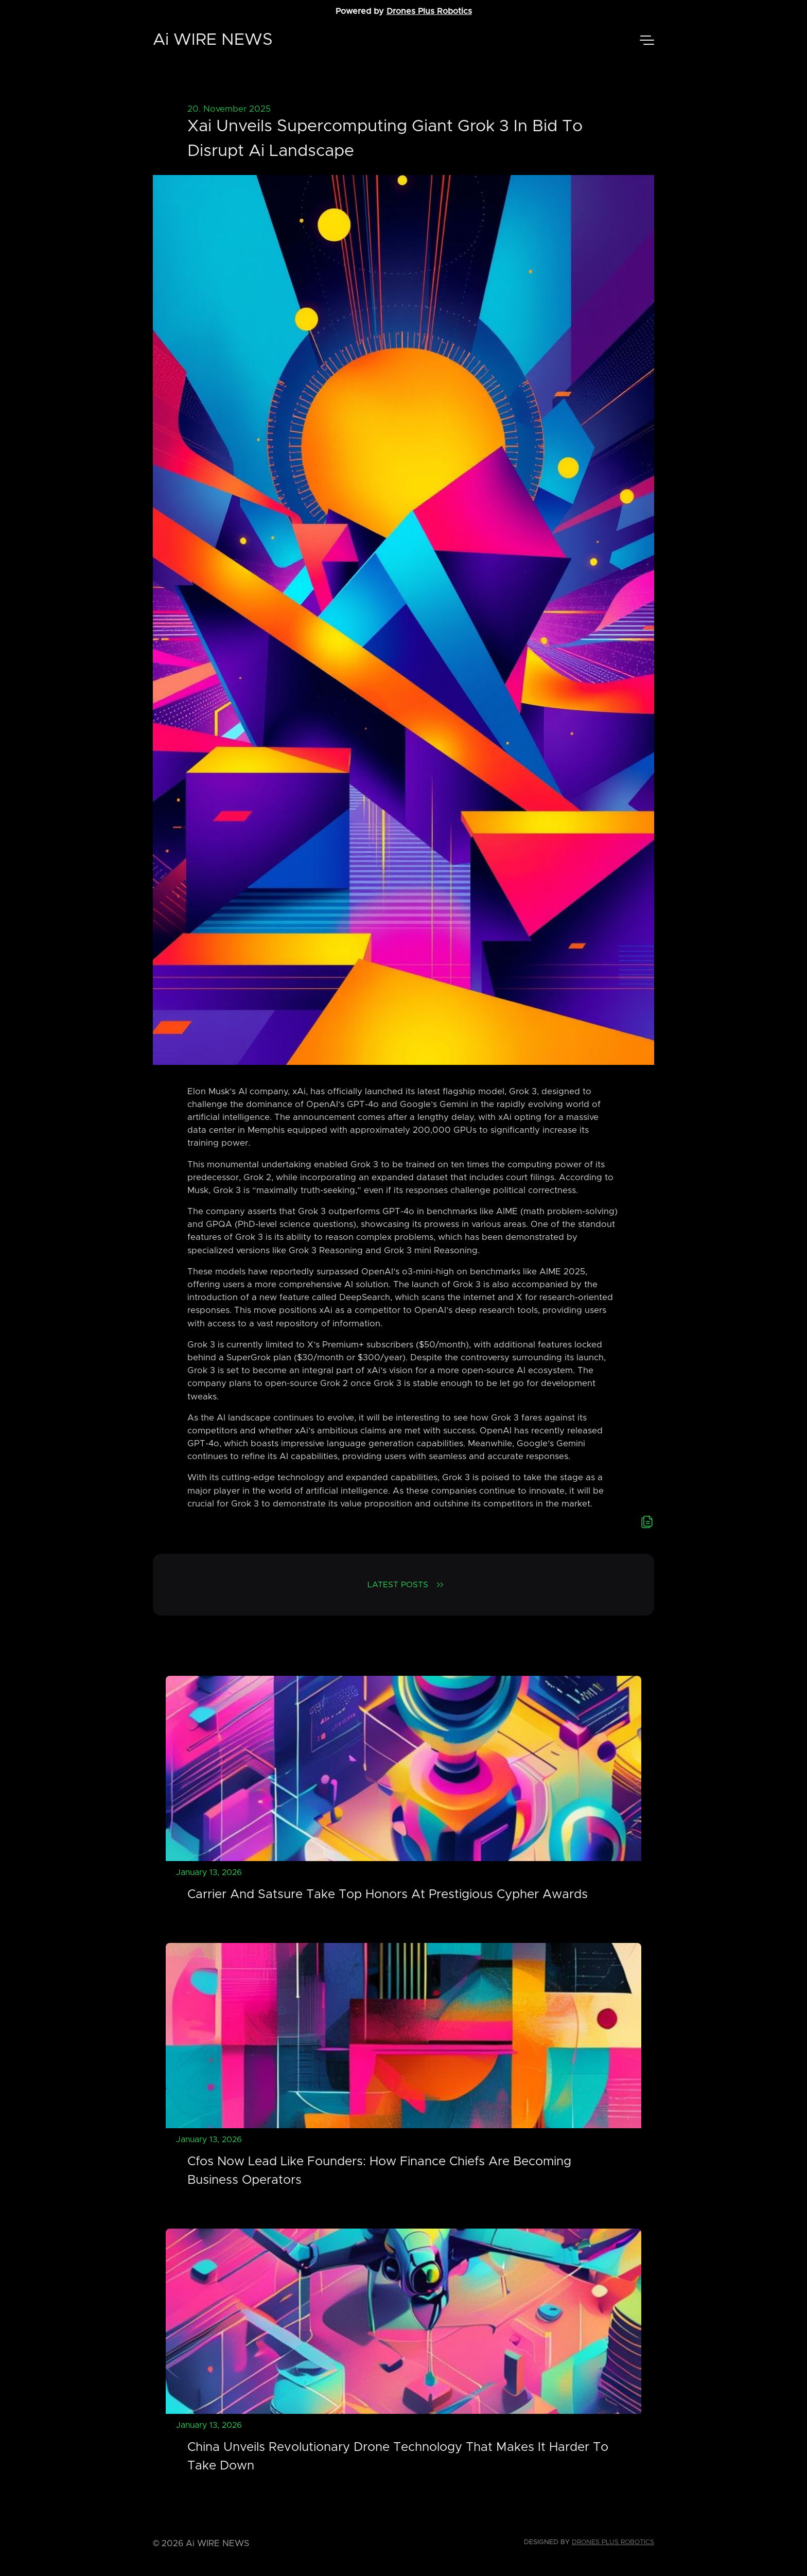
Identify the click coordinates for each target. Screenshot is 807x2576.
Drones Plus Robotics (429, 11)
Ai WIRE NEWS (213, 40)
